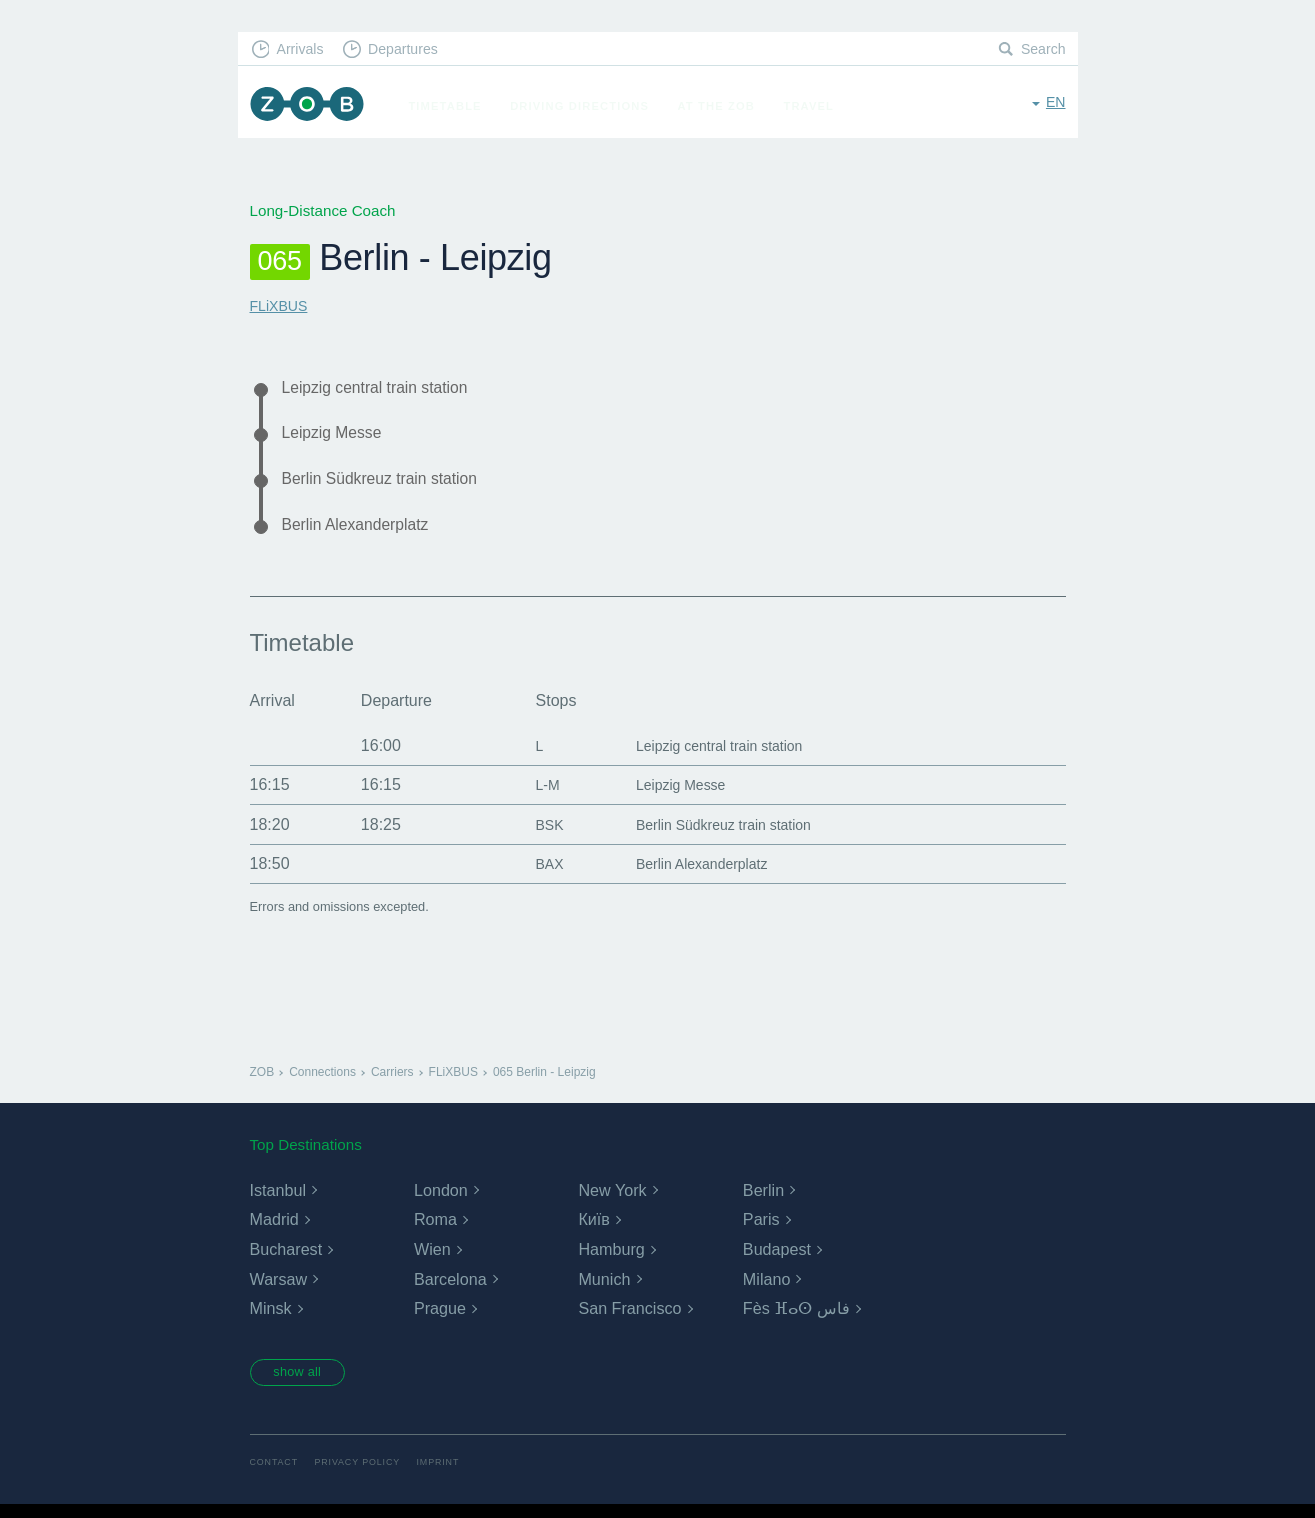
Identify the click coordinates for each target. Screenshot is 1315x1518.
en (1054, 104)
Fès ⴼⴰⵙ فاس (796, 1319)
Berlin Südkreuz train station (392, 485)
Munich (604, 1289)
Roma (435, 1230)
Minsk (271, 1319)
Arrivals (303, 50)
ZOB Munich (312, 106)
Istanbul (278, 1200)
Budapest (777, 1259)
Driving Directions (588, 106)
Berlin (763, 1200)
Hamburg (611, 1259)
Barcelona (450, 1289)
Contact (276, 1475)
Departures (413, 50)
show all (304, 1384)
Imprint (450, 1475)
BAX (531, 874)
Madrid (274, 1230)
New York (612, 1200)
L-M (529, 795)
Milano (766, 1289)
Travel (818, 106)
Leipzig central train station (386, 388)
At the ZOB (726, 106)
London (440, 1200)
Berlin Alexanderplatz (364, 534)
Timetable (454, 106)
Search (1041, 50)
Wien (432, 1259)
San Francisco (629, 1319)
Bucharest (286, 1259)
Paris (761, 1230)
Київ (593, 1230)
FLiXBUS (281, 305)
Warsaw (278, 1289)
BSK (531, 834)
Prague (440, 1319)
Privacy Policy (364, 1475)
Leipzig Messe (338, 437)
